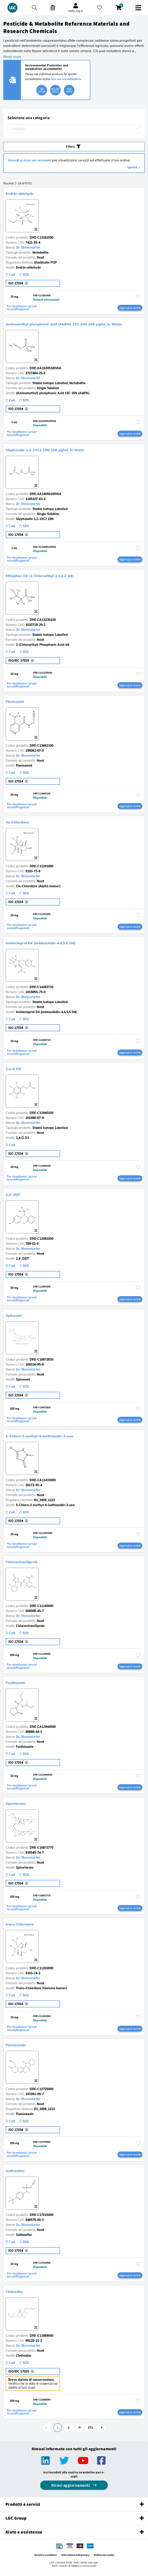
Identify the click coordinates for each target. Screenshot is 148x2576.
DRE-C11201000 (41, 866)
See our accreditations (66, 79)
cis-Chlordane (17, 822)
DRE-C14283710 (41, 987)
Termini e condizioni (45, 2554)
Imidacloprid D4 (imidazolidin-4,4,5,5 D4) (40, 943)
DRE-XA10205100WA (45, 368)
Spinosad (14, 1315)
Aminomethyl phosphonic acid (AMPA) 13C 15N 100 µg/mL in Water (64, 324)
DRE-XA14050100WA (45, 494)
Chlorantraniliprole (22, 1562)
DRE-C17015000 (41, 2215)
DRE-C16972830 (41, 1359)
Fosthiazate (15, 1683)
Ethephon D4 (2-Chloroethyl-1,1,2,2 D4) (40, 576)
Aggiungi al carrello (130, 307)
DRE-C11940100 (41, 1113)
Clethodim (14, 2291)
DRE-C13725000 (41, 2089)
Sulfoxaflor (15, 2171)
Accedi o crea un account (30, 160)
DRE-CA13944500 (43, 1727)
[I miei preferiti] (99, 8)
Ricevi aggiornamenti (71, 2485)
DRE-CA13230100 (43, 620)
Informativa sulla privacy (75, 2554)
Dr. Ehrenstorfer (28, 247)
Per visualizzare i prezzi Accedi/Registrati (22, 308)
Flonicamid (15, 701)
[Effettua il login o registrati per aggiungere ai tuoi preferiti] (138, 296)
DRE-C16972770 (41, 1848)
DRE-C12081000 (41, 1239)
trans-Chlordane (20, 1924)
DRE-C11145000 (41, 1606)
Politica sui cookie (104, 2554)
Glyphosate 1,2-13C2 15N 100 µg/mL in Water (45, 450)
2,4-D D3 (13, 1069)
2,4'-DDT (13, 1194)
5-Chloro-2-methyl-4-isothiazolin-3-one (39, 1436)
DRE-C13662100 (41, 746)
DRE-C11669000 (41, 2336)
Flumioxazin (16, 2045)
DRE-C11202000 (41, 1968)
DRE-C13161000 (41, 237)
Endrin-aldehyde (20, 193)
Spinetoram (16, 1803)
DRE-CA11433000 (43, 1480)
